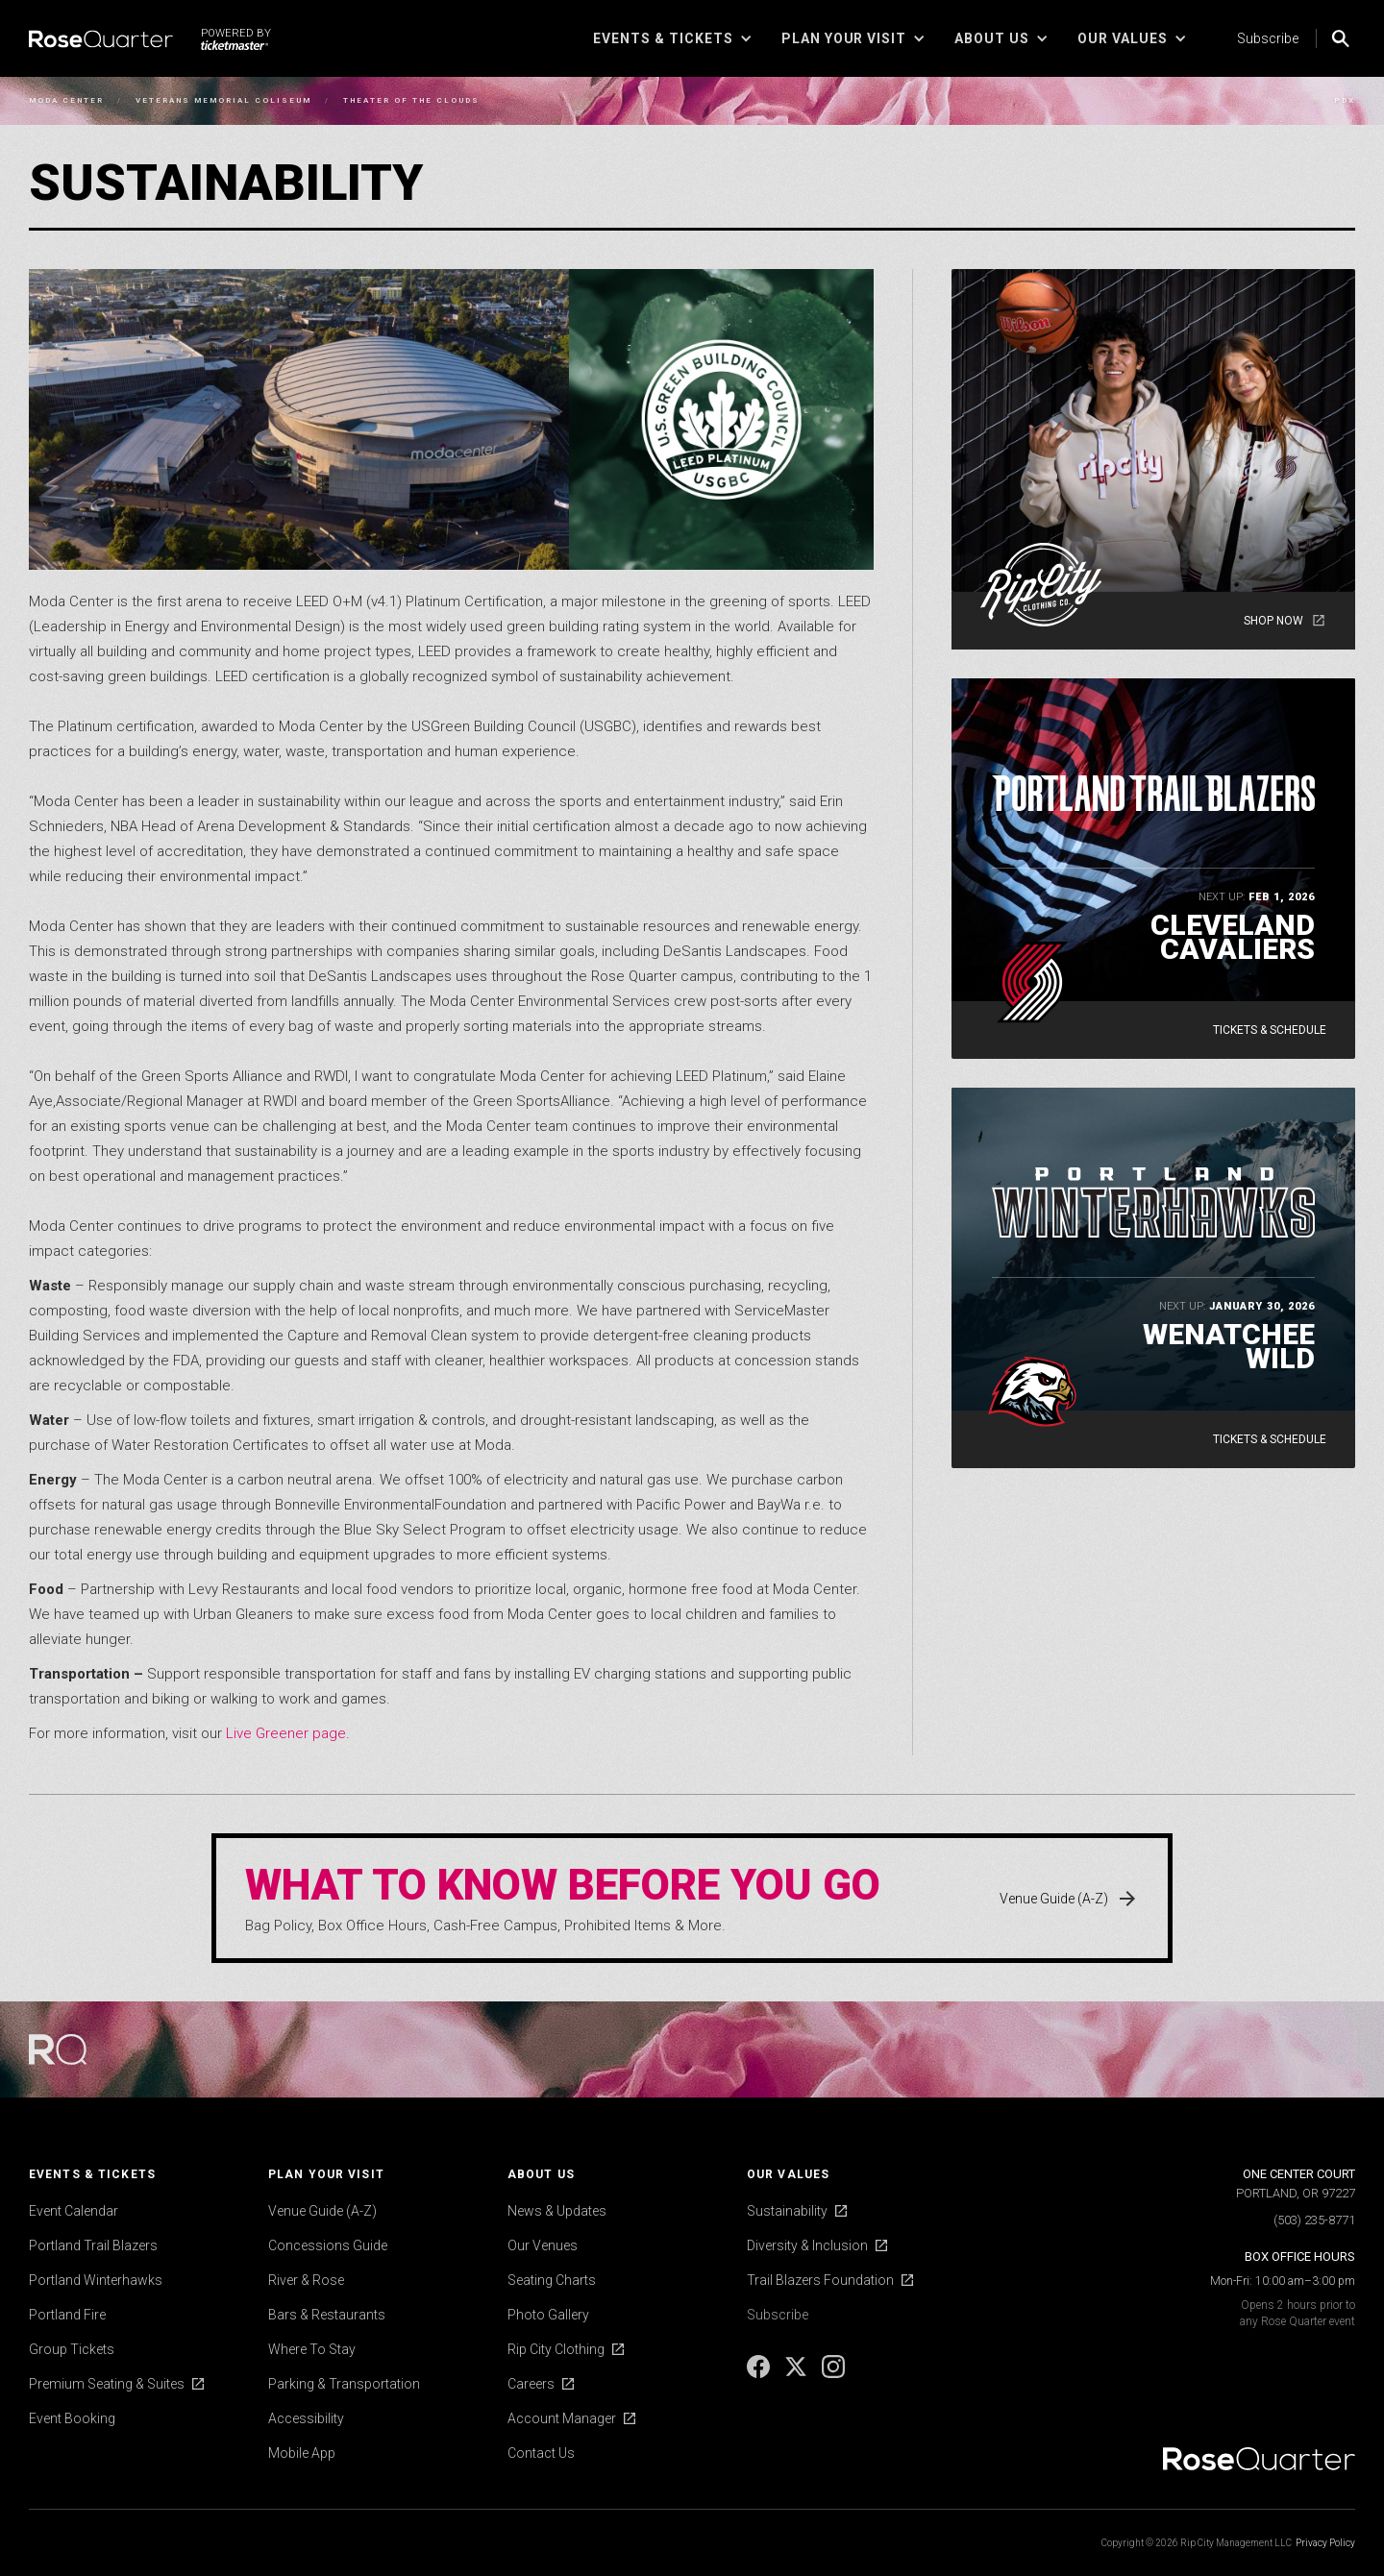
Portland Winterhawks (95, 2280)
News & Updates (556, 2211)
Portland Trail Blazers (93, 2245)
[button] (673, 38)
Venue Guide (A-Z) (322, 2211)
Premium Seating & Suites (107, 2384)
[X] (797, 2373)
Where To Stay (312, 2349)
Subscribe (1267, 38)
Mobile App (301, 2453)
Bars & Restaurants (326, 2314)
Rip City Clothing (556, 2349)
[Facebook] (760, 2373)
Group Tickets (71, 2349)
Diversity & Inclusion (807, 2245)
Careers (531, 2384)
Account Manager (561, 2418)
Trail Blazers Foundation (820, 2280)
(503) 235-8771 (1314, 2220)
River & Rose (306, 2280)
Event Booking (72, 2418)
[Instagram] (833, 2373)
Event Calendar (73, 2211)
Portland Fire (67, 2314)
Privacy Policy (1325, 2543)
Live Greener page (286, 1733)
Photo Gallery (548, 2314)
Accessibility (306, 2418)
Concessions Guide (327, 2245)
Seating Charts (551, 2280)
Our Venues (542, 2245)
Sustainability (787, 2211)
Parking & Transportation (344, 2384)
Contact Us (541, 2453)
